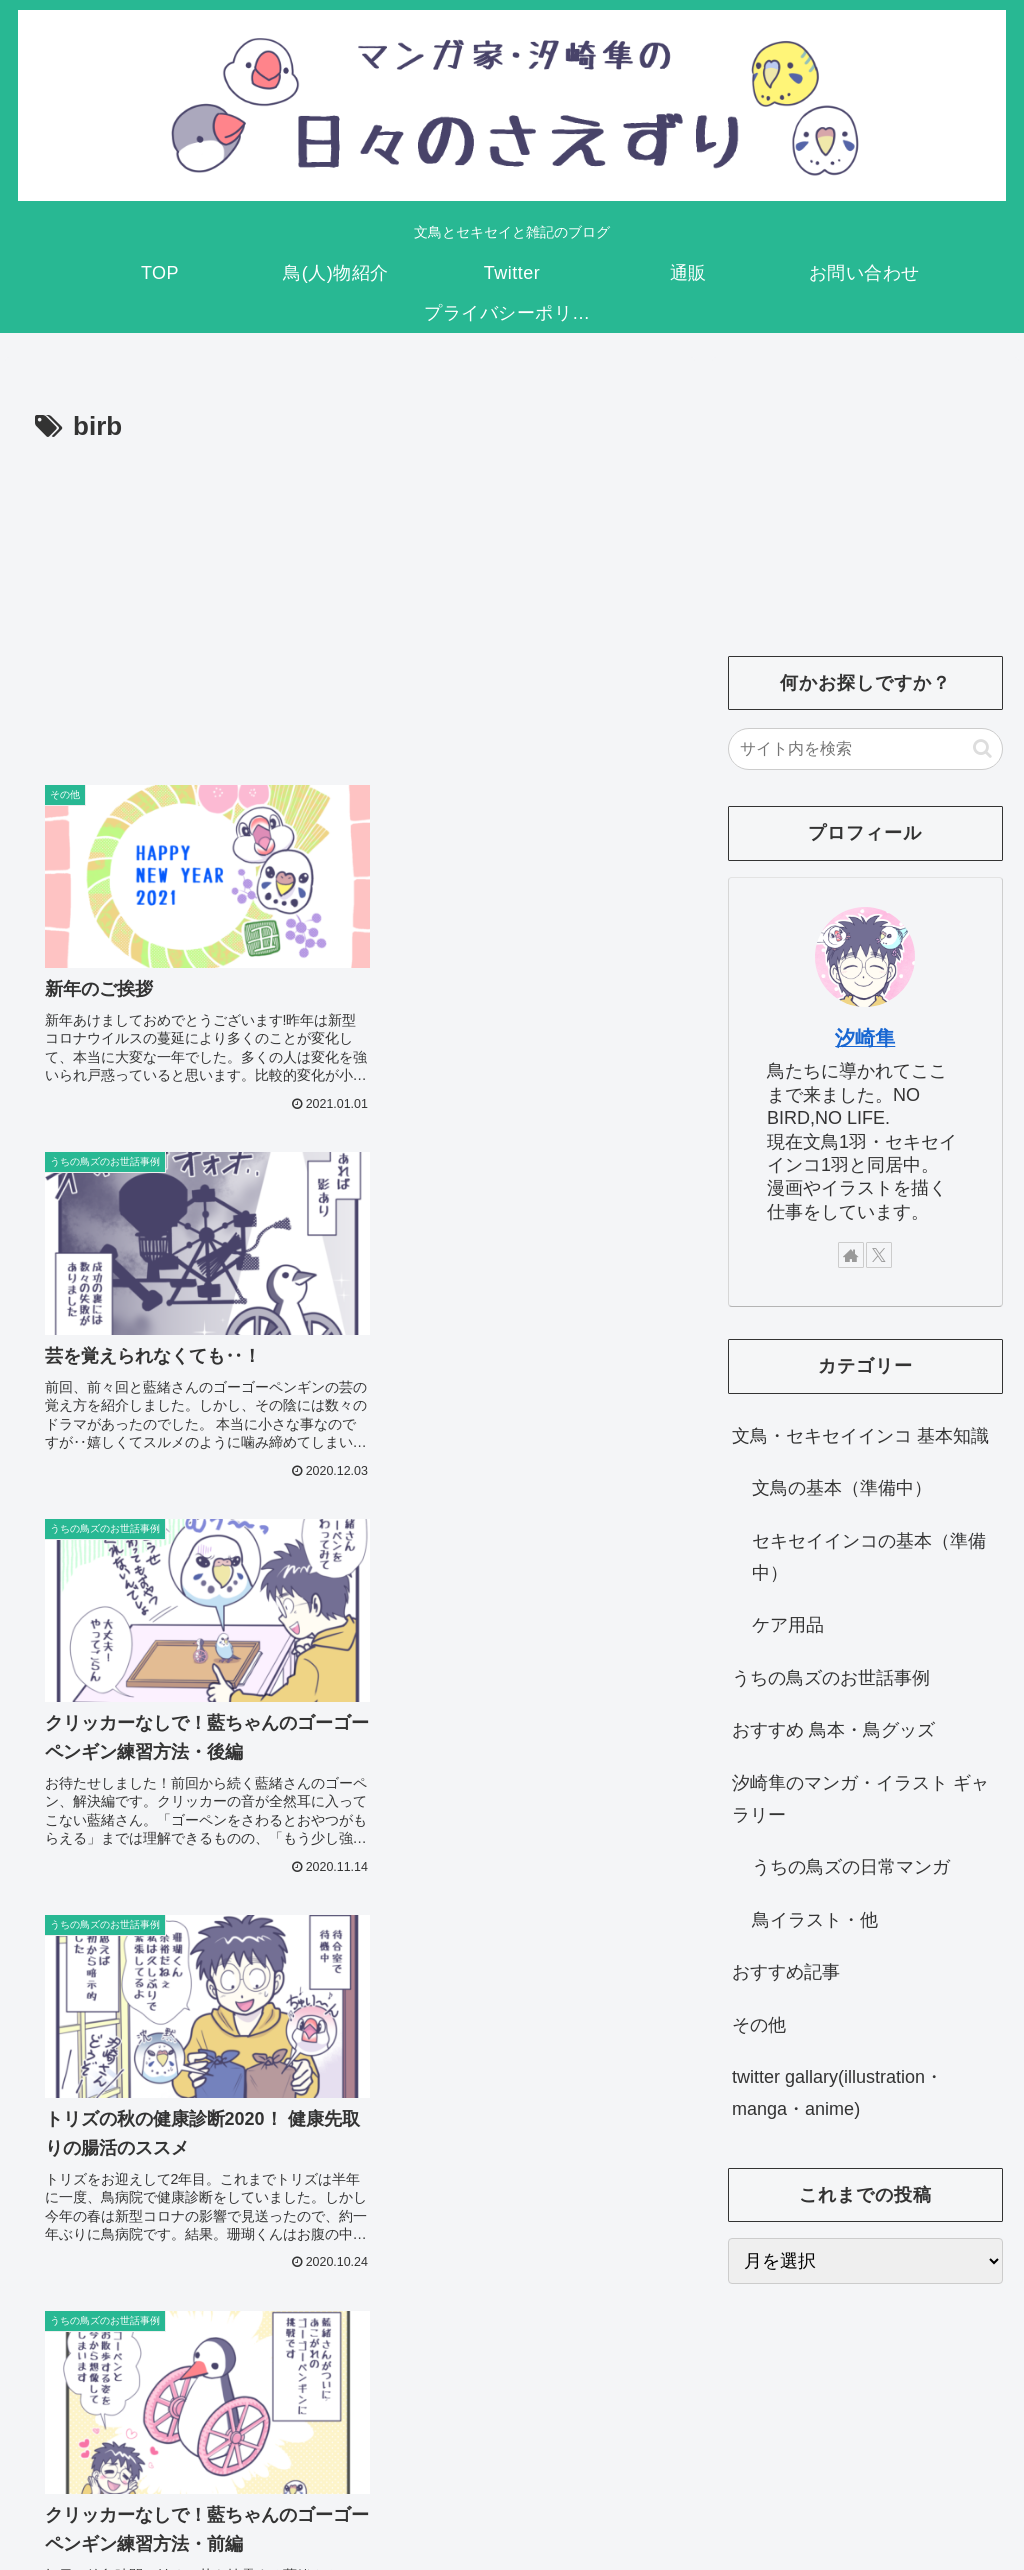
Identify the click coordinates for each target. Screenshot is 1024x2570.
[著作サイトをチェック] (851, 1255)
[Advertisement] (350, 600)
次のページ (350, 2280)
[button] (982, 748)
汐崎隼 (865, 1038)
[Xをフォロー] (879, 1255)
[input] (865, 749)
